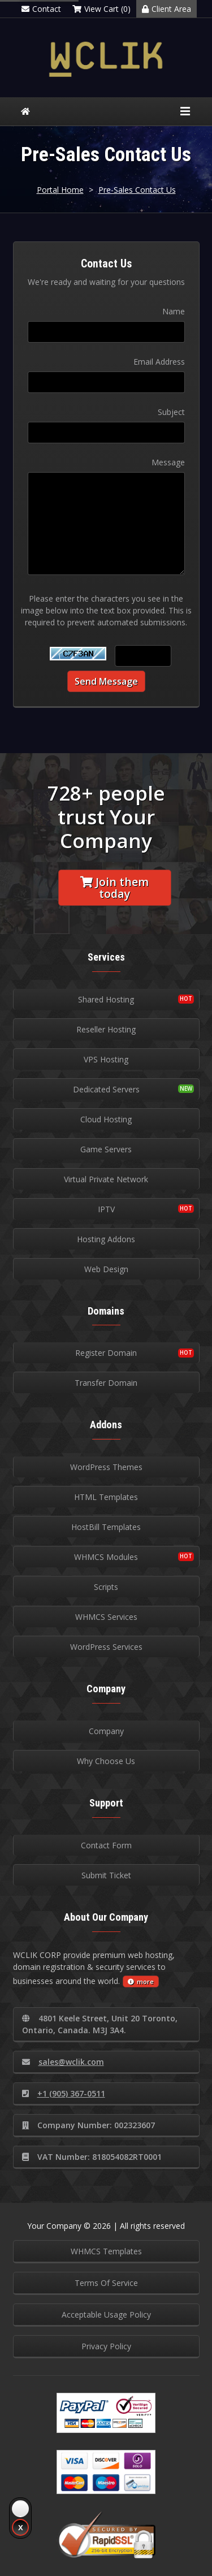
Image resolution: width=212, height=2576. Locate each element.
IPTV (106, 1209)
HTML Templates (106, 1497)
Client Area (166, 8)
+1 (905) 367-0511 (63, 2093)
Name (173, 311)
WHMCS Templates (106, 2251)
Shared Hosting (106, 999)
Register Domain (106, 1352)
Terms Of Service (106, 2282)
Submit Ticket (106, 1875)
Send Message (106, 681)
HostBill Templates (106, 1527)
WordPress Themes (106, 1467)
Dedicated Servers (106, 1089)
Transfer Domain (106, 1382)
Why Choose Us (106, 1761)
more (141, 1981)
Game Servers (106, 1149)
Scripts (106, 1586)
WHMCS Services (106, 1616)
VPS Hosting (106, 1059)
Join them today (114, 887)
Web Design (106, 1269)
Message (168, 462)
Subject (171, 412)
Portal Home (60, 189)
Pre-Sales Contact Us (137, 189)
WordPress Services (106, 1646)
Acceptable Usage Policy (106, 2314)
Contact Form (106, 1845)
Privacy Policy (106, 2346)
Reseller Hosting (106, 1029)
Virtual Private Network (106, 1179)
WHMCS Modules (106, 1556)
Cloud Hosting (106, 1119)
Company (106, 1731)
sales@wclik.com (63, 2061)
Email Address (159, 361)
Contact (41, 8)
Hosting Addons (106, 1239)
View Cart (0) (101, 8)
